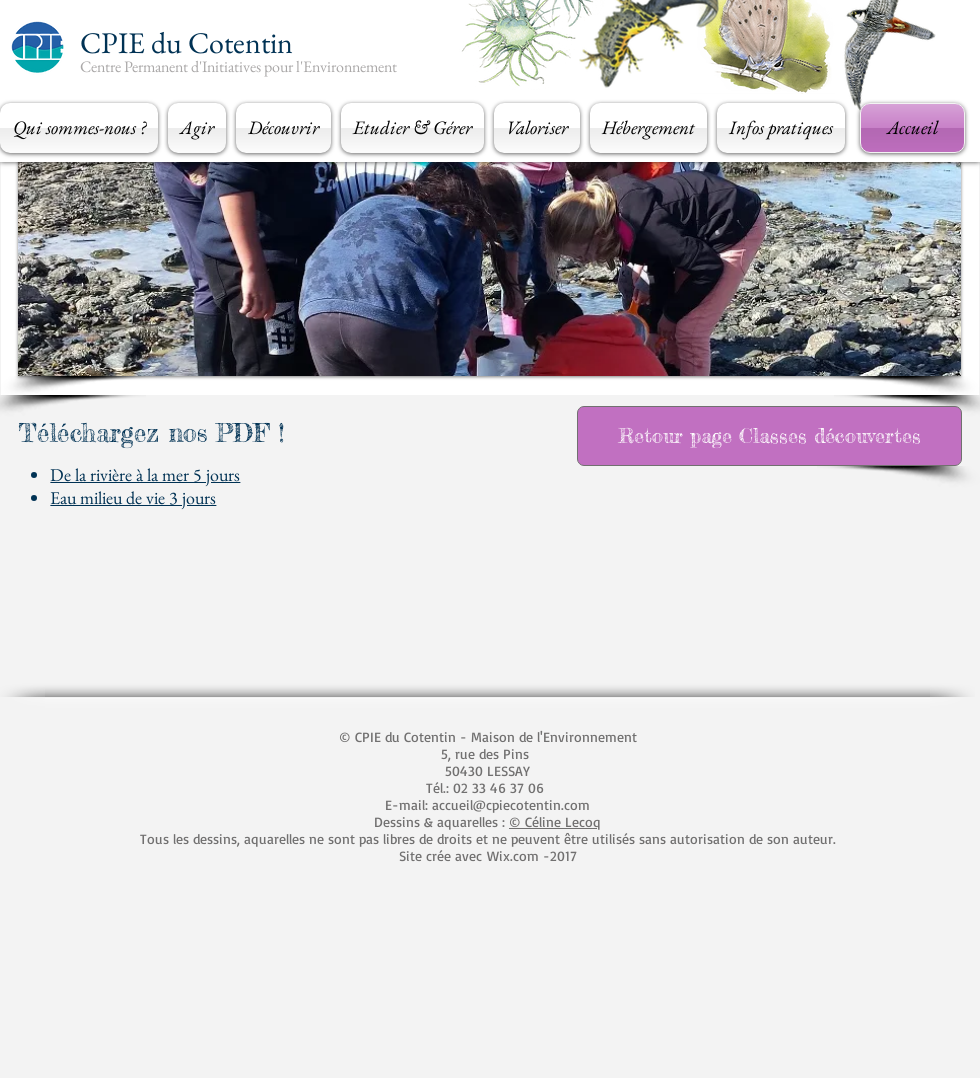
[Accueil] (912, 128)
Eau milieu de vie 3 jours (133, 497)
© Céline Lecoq (555, 821)
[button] (81, 128)
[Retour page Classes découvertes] (769, 436)
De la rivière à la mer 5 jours (145, 474)
